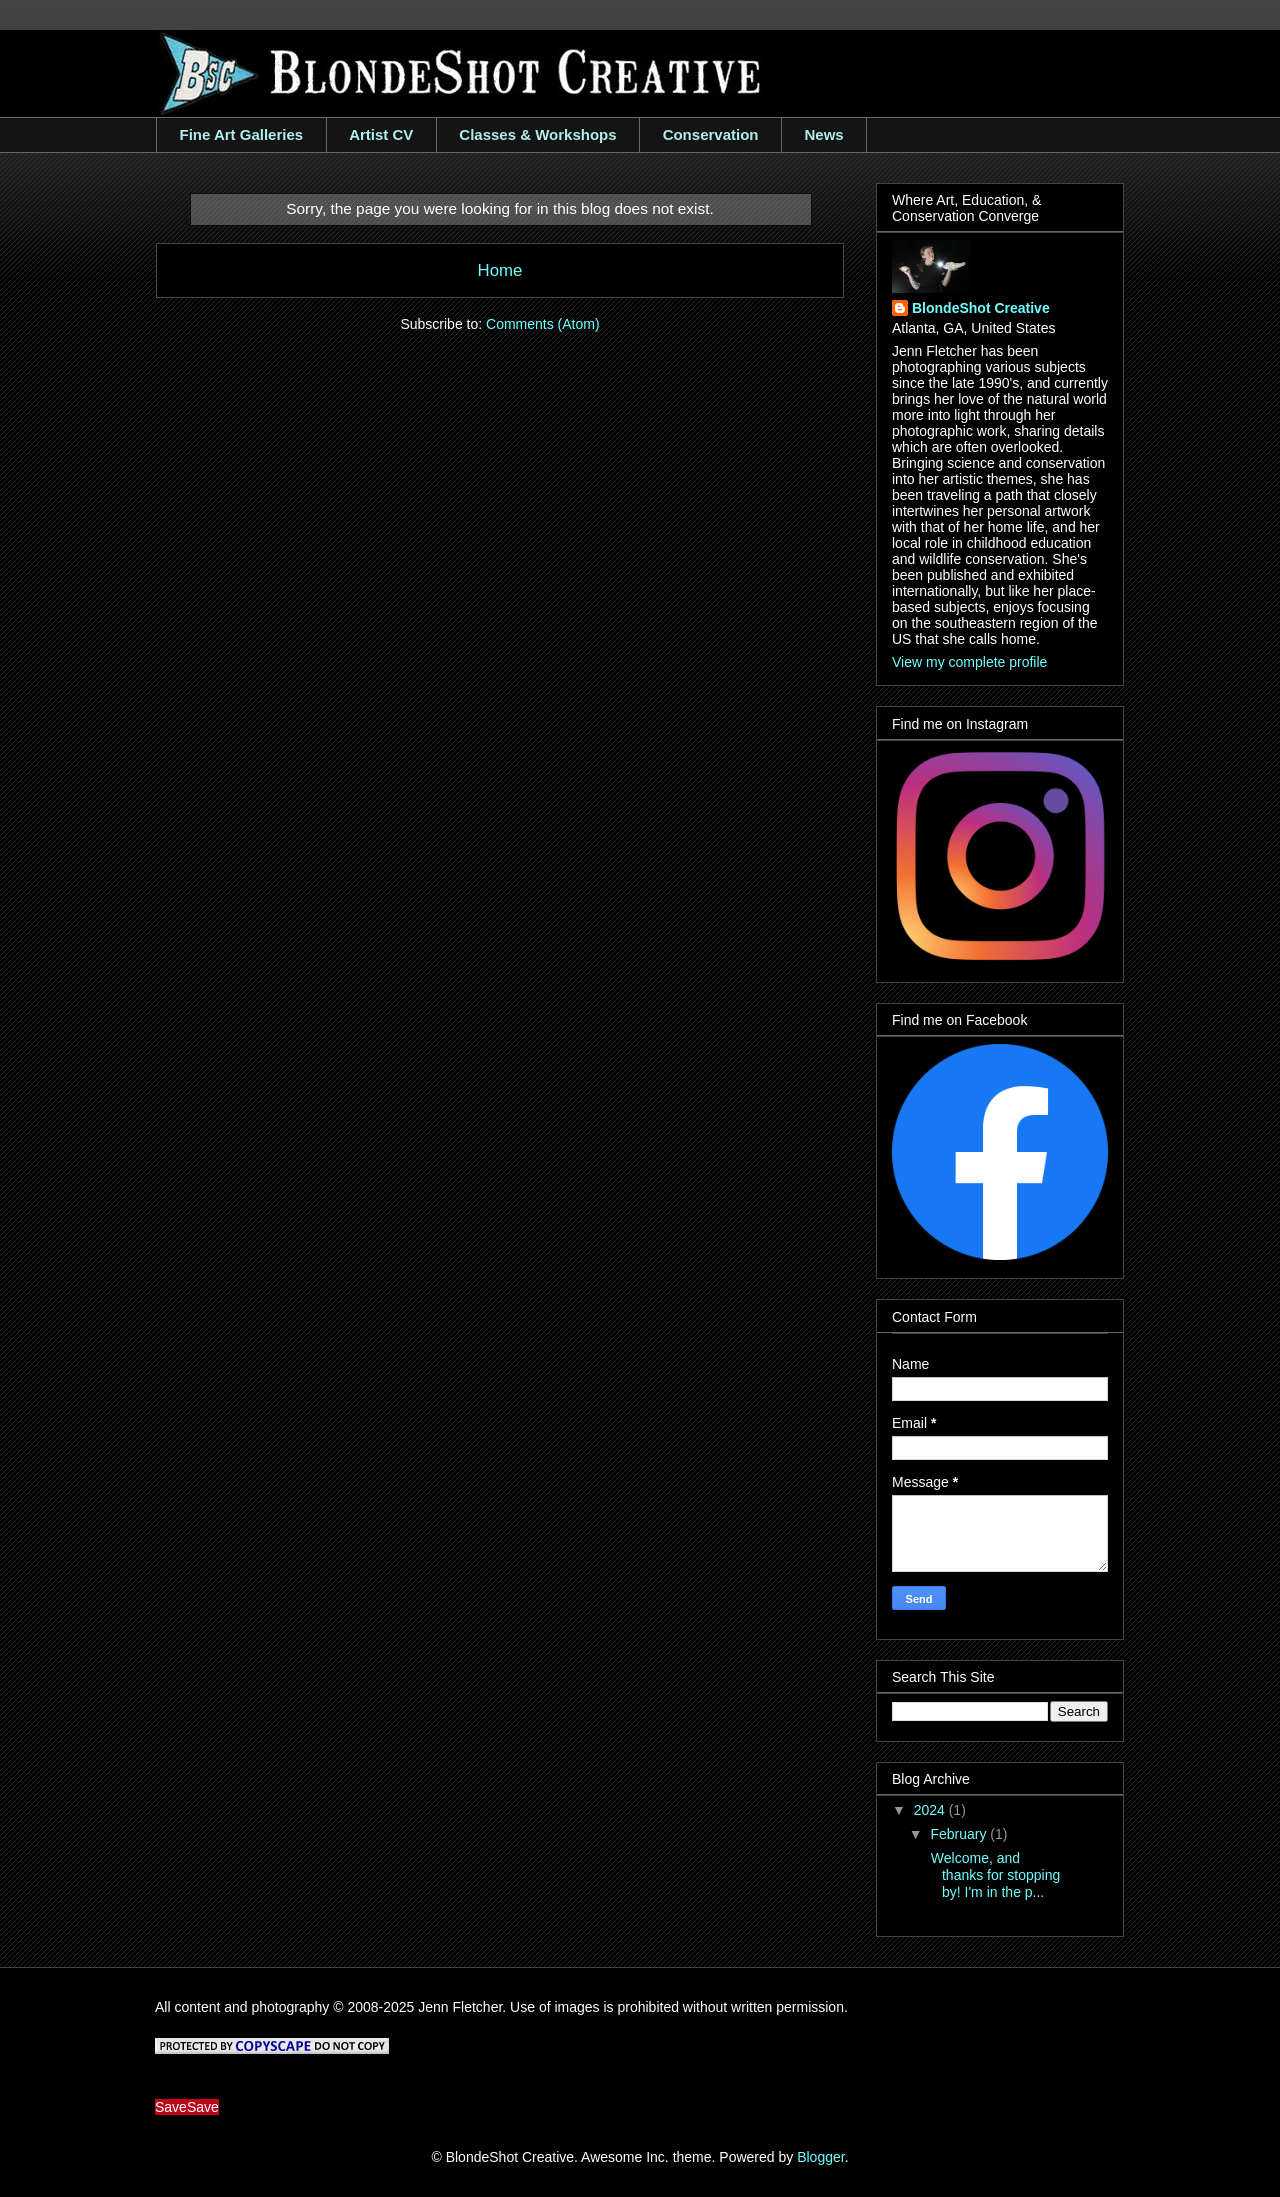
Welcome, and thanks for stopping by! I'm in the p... (993, 1875)
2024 (931, 1810)
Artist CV (381, 134)
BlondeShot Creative (981, 308)
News (823, 134)
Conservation (711, 134)
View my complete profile (969, 662)
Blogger (820, 2157)
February (960, 1834)
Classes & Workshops (537, 134)
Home (500, 270)
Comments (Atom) (543, 324)
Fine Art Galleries (242, 134)
